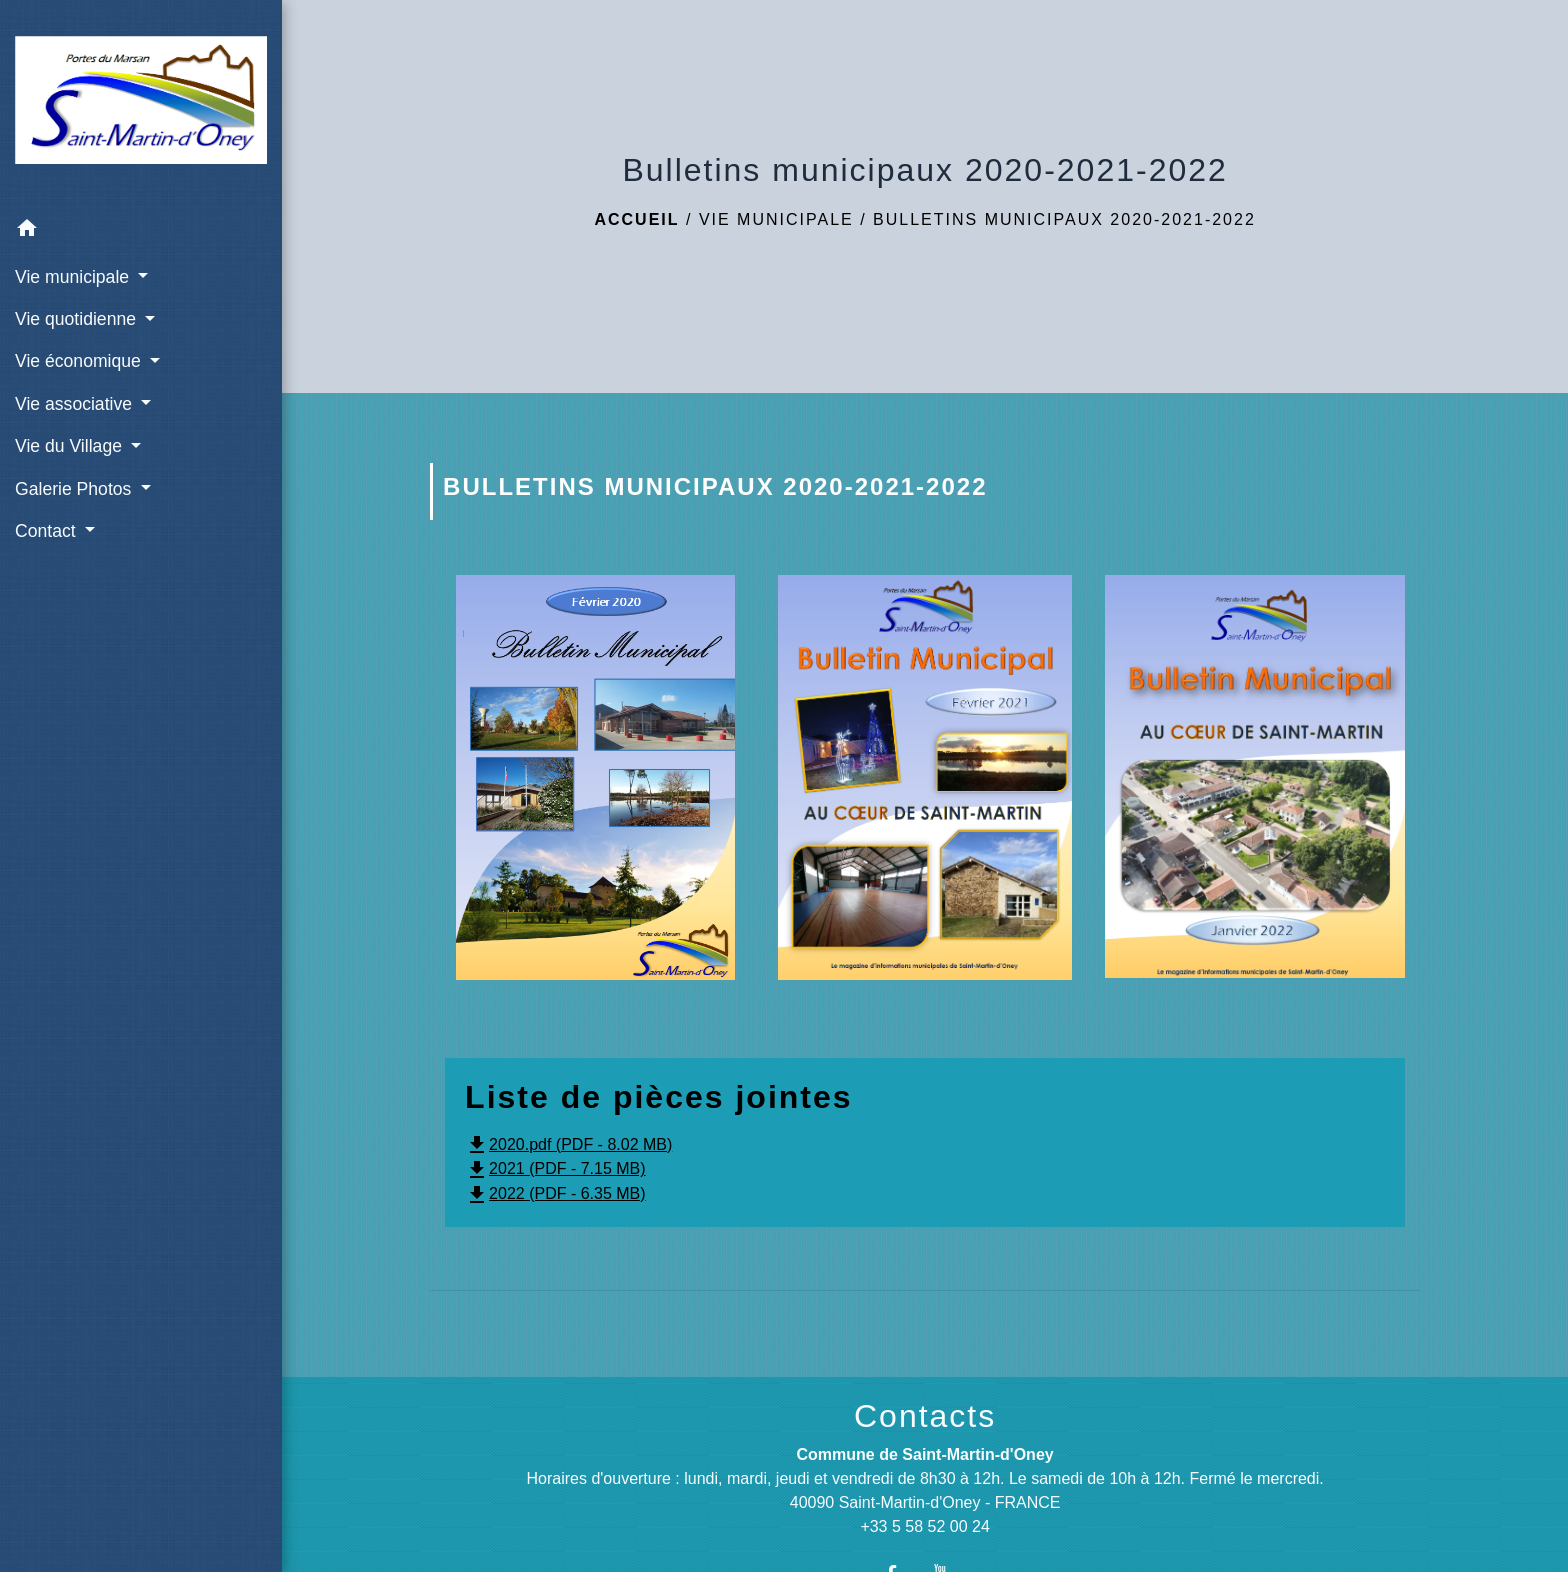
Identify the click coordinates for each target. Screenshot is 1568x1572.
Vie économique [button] (80, 361)
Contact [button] (48, 531)
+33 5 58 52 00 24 (924, 1526)
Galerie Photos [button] (75, 489)
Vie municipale (776, 219)
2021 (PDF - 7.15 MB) (555, 1168)
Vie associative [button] (76, 404)
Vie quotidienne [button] (78, 319)
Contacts (925, 1416)
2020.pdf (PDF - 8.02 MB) (568, 1144)
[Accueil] (141, 103)
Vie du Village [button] (71, 446)
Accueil (636, 219)
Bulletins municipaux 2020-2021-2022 (1064, 219)
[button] (141, 231)
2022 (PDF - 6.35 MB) (555, 1193)
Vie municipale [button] (74, 277)
